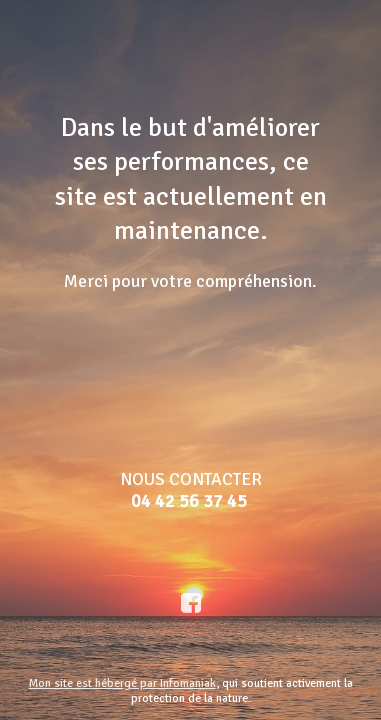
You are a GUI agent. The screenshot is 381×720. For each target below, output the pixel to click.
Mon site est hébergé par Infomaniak (122, 683)
